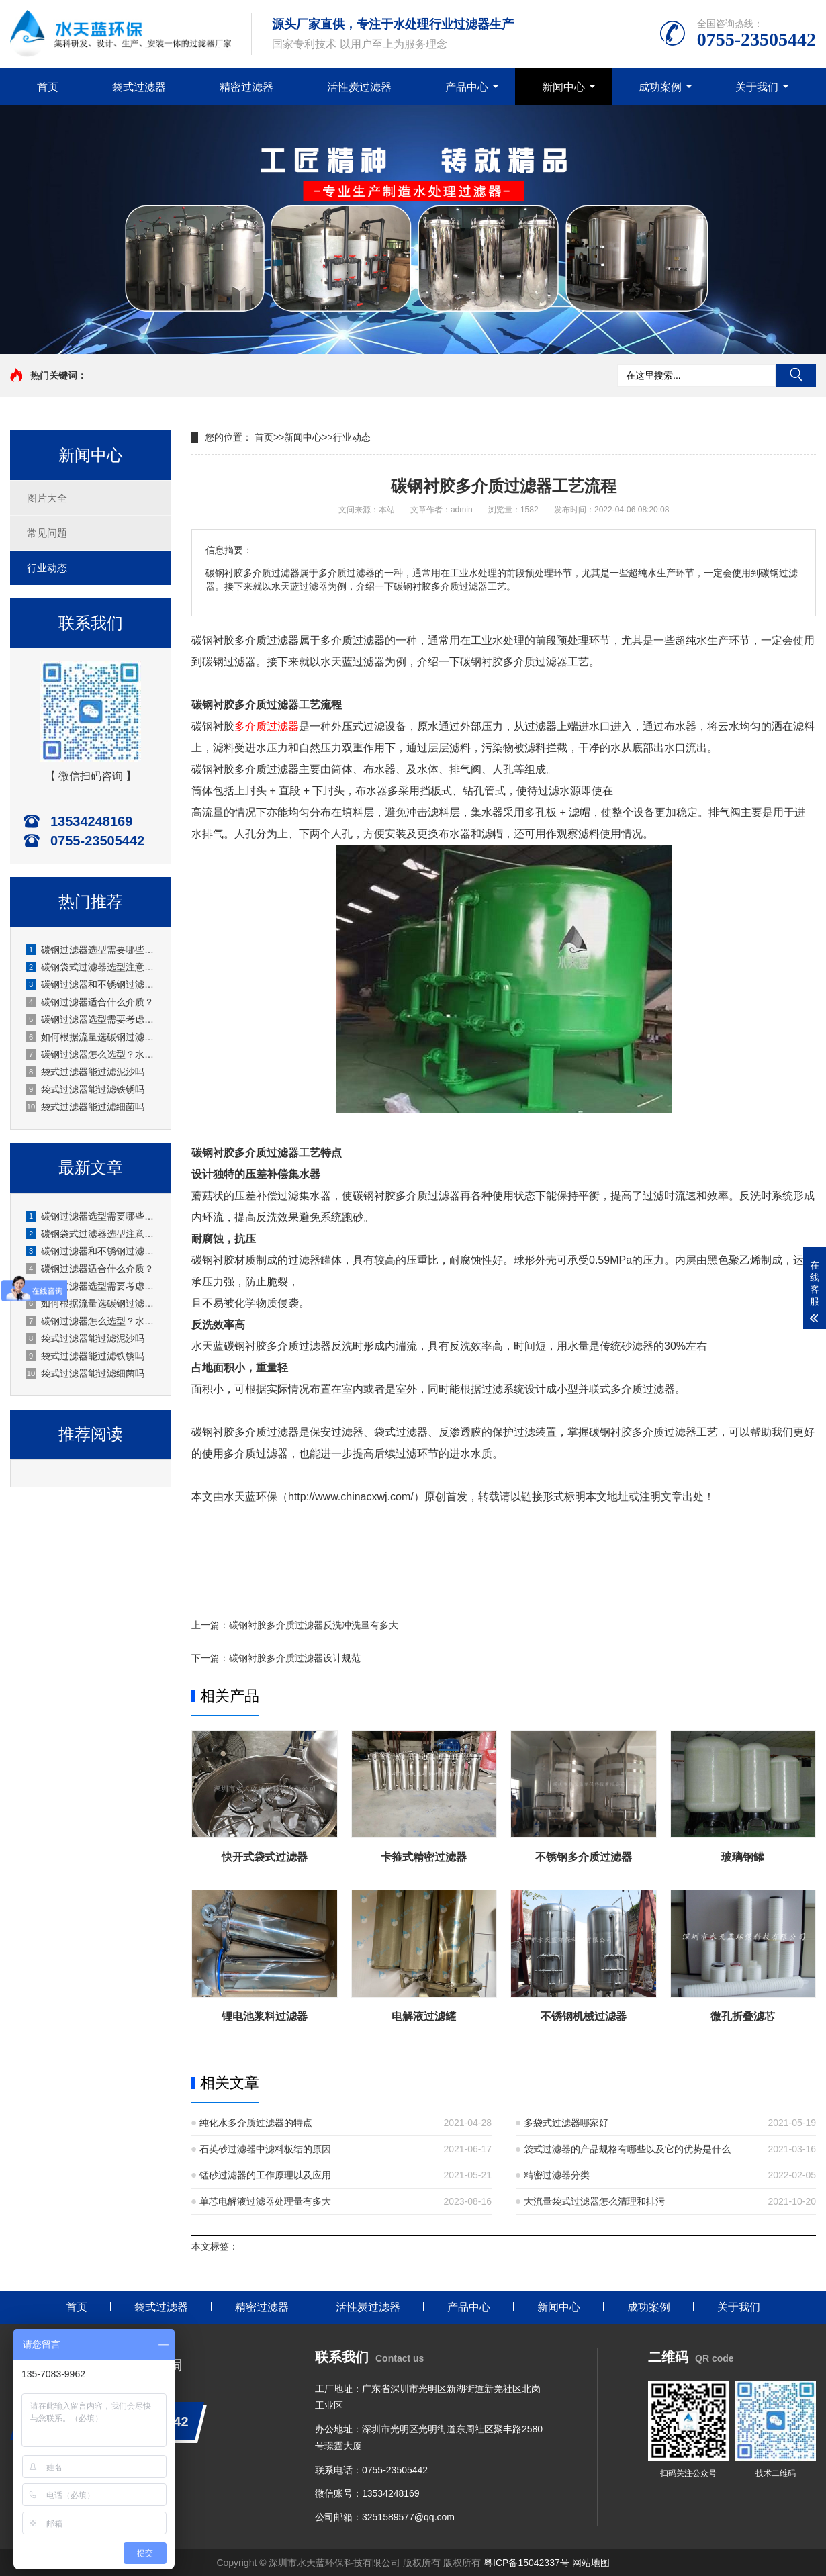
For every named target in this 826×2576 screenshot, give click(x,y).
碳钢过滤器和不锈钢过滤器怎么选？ (91, 984)
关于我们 (756, 87)
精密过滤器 (246, 87)
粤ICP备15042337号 (526, 2562)
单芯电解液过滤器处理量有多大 (265, 2201)
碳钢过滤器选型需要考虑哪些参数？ (91, 1019)
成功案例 (660, 87)
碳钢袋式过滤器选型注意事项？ (91, 967)
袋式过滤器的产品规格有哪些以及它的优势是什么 (627, 2149)
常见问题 (47, 533)
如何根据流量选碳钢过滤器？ (91, 1036)
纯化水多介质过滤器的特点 (255, 2122)
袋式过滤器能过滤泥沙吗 (85, 1071)
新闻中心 (563, 87)
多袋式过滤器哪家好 (566, 2122)
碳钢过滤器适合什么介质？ (90, 1002)
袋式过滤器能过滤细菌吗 (85, 1106)
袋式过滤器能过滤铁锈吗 (85, 1089)
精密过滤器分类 (557, 2175)
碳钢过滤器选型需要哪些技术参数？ (91, 949)
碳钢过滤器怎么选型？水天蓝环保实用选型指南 (91, 1054)
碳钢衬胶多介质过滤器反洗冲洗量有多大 (313, 1625)
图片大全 (47, 498)
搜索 (796, 375)
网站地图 (591, 2562)
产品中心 (466, 87)
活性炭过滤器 (359, 87)
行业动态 (47, 567)
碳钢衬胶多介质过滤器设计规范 (295, 1658)
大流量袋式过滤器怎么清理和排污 (594, 2201)
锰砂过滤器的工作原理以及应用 (265, 2175)
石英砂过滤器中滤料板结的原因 (265, 2149)
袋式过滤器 (139, 87)
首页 (47, 87)
